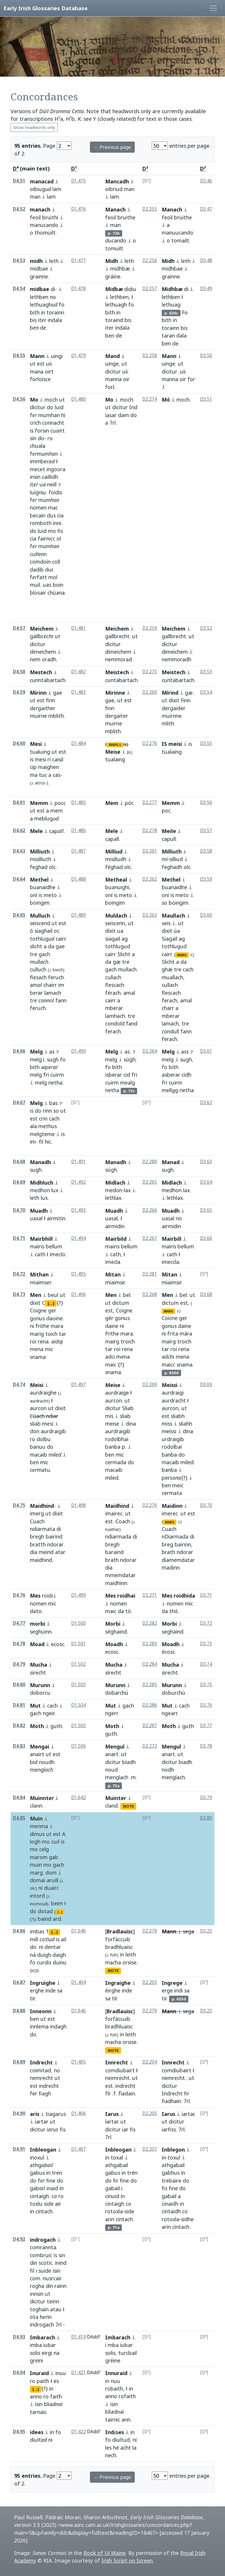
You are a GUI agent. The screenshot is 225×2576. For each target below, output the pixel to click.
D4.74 (19, 1384)
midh (36, 260)
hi (63, 415)
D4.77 (19, 1623)
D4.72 (19, 1274)
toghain (39, 2309)
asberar (171, 1074)
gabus (37, 2172)
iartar (41, 2121)
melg (36, 1059)
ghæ (167, 969)
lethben (39, 296)
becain (37, 515)
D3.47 (206, 209)
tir (32, 1998)
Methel (39, 879)
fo (61, 304)
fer (33, 2093)
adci (110, 1356)
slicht (36, 946)
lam (56, 188)
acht (125, 2447)
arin (109, 2219)
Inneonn (41, 2011)
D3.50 (206, 355)
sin (33, 438)
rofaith (127, 2396)
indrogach (43, 2239)
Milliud (113, 851)
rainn (60, 2285)
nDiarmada (175, 1536)
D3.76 (206, 1705)
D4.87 (19, 1982)
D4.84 (19, 1797)
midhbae (172, 268)
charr (168, 1007)
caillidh (50, 476)
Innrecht (116, 2062)
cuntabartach (178, 680)
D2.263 (149, 915)
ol (59, 538)
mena (36, 1348)
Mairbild (116, 1238)
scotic (45, 2262)
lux (54, 1190)
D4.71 (19, 1238)
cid (126, 1074)
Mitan (113, 1274)
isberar (113, 1074)
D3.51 (206, 399)
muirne (38, 715)
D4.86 (19, 1931)
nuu (115, 2380)
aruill (52, 1880)
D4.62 (19, 830)
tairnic (112, 2419)
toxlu (36, 2203)
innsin (36, 2293)
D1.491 (78, 1162)
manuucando (177, 232)
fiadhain (171, 2100)
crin (43, 1118)
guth (56, 1726)
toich (51, 1333)
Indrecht (41, 2062)
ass (185, 1051)
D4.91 (19, 2149)
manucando (44, 224)
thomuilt (45, 232)
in (43, 312)
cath (40, 1254)
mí (165, 859)
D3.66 (206, 1238)
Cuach (37, 1521)
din (33, 2262)
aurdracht (174, 1400)
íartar (111, 2121)
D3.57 (206, 830)
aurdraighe (43, 1392)
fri (46, 1074)
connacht (53, 422)
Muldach (116, 915)
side (49, 2203)
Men (35, 1294)
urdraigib (173, 1439)
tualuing (40, 751)
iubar (49, 2344)
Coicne (170, 1317)
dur (49, 569)
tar (62, 1333)
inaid (52, 2188)
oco (34, 1970)
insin (35, 476)
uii (49, 363)
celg (44, 1849)
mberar (114, 1007)
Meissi (170, 1384)
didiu (130, 288)
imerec (170, 1513)
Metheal (116, 879)
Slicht (123, 954)
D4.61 (19, 802)
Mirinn (38, 692)
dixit (174, 700)
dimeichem (43, 651)
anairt (37, 1754)
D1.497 (78, 1384)
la (134, 2447)
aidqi (57, 1341)
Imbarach (42, 2337)
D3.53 (206, 672)
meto (50, 895)
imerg (37, 1513)
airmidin (171, 1226)
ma (34, 774)
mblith (56, 715)
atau (56, 2309)
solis (35, 2352)
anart (111, 1754)
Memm (39, 802)
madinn (171, 1567)
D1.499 (78, 1595)
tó (128, 1611)
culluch (38, 969)
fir (186, 2093)
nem (35, 659)
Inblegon (173, 2149)
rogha (37, 2285)
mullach (127, 969)
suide (44, 2270)
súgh (129, 1059)
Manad (171, 1162)
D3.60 (206, 915)
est (41, 363)
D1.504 (78, 1705)
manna (113, 379)
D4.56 (19, 399)
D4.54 (19, 288)
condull (170, 1031)
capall (112, 838)
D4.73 (19, 1294)
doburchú (173, 1692)
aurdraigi (173, 1392)
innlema (39, 2026)
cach (188, 969)
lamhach (115, 1015)
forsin (42, 430)
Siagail (169, 938)
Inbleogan (43, 2149)
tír (114, 1998)
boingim (40, 902)
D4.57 (19, 628)
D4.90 (19, 2113)
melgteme (42, 1134)
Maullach (173, 915)
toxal (117, 2157)
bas (53, 1103)
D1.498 (78, 1505)
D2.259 (149, 628)
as (51, 1051)
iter (109, 327)
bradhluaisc (119, 1946)
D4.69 (19, 1182)
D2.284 (149, 1664)
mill (34, 1939)
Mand (112, 355)
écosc (168, 1651)
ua (120, 930)
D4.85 (19, 1818)
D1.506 (78, 1746)
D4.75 (19, 1505)
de (119, 335)
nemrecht (41, 2077)
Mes (35, 1595)
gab (53, 1857)
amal (129, 992)
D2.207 (149, 2149)
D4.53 (19, 260)
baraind (114, 1551)
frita (172, 1333)
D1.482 (78, 672)
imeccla (170, 1261)
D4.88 (19, 2011)
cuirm (57, 1074)
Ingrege (172, 1982)
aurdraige (117, 1392)
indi (178, 1990)
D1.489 (78, 915)
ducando (115, 240)
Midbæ (114, 288)
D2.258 (149, 355)
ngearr (169, 1713)
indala (55, 319)
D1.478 (78, 288)
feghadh (172, 866)
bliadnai (114, 2411)
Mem (111, 802)
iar (125, 2129)
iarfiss (169, 2129)
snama (38, 1356)
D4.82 (19, 1726)
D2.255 (149, 209)
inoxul (37, 2157)
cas (56, 774)
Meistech (117, 672)
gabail (112, 2188)
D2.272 (149, 1746)
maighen (48, 766)
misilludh (115, 859)
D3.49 (206, 288)
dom (51, 1872)
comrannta (43, 2247)
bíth (117, 1067)
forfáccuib (117, 1939)
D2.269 (149, 1384)
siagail (112, 938)
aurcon (38, 1408)
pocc (60, 802)
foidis (55, 492)
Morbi (112, 1623)
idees (36, 2432)
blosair (38, 592)
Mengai (39, 1746)
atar (60, 1551)
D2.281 (149, 1274)
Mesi (36, 743)
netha (55, 1082)
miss (167, 1423)
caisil (57, 759)
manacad (42, 181)
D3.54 (206, 692)
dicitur (113, 371)
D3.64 (206, 1182)
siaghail (43, 930)
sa (59, 1990)
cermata (172, 1492)
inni (57, 522)
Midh (111, 260)
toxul (174, 2157)
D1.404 (78, 1982)
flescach (114, 984)
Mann (37, 355)
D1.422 (78, 2432)
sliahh (185, 1423)
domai (37, 1880)
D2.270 (149, 1505)
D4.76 (19, 1595)
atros (40, 783)
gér (109, 1317)
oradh (49, 659)
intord (37, 1895)
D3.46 (206, 181)
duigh (44, 1954)
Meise (112, 1384)
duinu (60, 1962)
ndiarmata (42, 1528)
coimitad (40, 2070)
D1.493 (78, 1210)
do (50, 407)
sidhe (187, 2219)
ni (32, 1325)
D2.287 (149, 1726)
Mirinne (115, 692)
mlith (168, 723)
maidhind (41, 1559)
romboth (41, 522)
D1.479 (78, 355)
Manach (115, 209)
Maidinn (172, 1505)
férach (113, 992)
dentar (53, 1946)
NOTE (128, 1806)
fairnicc (46, 538)
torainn (55, 312)
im (61, 984)
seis (166, 923)
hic (48, 1141)
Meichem (42, 628)
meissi (169, 1431)
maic (110, 1364)
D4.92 (19, 2239)
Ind (133, 407)
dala (181, 335)
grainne (39, 276)
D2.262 (149, 879)
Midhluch (41, 1182)
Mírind (170, 692)
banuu (37, 1446)
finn (50, 700)
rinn (47, 1110)
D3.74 (206, 1664)
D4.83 (19, 1746)
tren (57, 2172)
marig (37, 1333)
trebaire (171, 2180)
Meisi (36, 1384)
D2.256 (149, 260)
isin (56, 2270)
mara (57, 1325)
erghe (37, 1990)
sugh (53, 1059)
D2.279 (149, 1931)
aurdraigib (53, 1431)
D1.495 (78, 1274)
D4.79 (19, 1664)
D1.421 (78, 2372)
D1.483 (78, 692)
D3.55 (206, 743)
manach (40, 209)
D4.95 (19, 2432)
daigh (59, 1954)
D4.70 (19, 1210)
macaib (38, 1454)
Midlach (115, 1182)
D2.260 (149, 692)
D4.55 (19, 355)
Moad (37, 1644)
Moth (37, 1726)
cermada (115, 1462)
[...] (51, 1303)
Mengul (115, 1746)
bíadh (129, 1761)
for (108, 386)
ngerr (111, 1713)
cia (60, 515)
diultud (121, 2439)
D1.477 (78, 260)
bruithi (50, 217)
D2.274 (149, 399)
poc (166, 810)
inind (61, 2262)
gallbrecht (117, 636)
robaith (114, 2388)
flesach (38, 977)
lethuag (171, 304)
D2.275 (149, 672)
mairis (37, 1246)
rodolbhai (116, 1439)
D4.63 (19, 851)
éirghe (112, 1990)
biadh (185, 1761)
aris (34, 2113)
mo (52, 530)
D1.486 (78, 830)
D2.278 (149, 830)
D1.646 (78, 1931)
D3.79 (206, 1797)
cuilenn (38, 553)
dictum (120, 1302)
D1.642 (78, 1797)
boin (58, 584)
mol (52, 577)
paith (43, 2380)
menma (39, 1826)
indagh (58, 2026)
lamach (52, 992)
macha (113, 1962)
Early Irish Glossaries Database (46, 8)
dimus (37, 1833)
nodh (168, 1769)
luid (59, 407)
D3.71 (206, 1595)
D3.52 (206, 628)
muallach (172, 977)
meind (46, 1551)
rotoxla (114, 2211)
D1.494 (78, 1238)
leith (130, 1954)
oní (33, 895)
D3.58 (206, 851)
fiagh (45, 2093)
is (31, 430)
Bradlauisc (120, 1931)
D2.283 (149, 1644)
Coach (122, 1521)
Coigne (38, 1310)
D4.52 (19, 209)
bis (33, 319)
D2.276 (149, 743)
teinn (53, 2301)
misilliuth (40, 859)
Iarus (112, 2113)
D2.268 (149, 1294)
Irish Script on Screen (127, 2560)
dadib (37, 569)
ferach (113, 1031)
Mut (35, 1705)
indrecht (49, 2085)
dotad (45, 1911)
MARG (182, 955)
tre (33, 954)
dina (131, 1423)
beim (57, 1903)
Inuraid (39, 2373)
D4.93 (19, 2337)
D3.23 (206, 1931)
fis (60, 530)
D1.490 (78, 1051)
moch (51, 399)
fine (50, 2180)
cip (33, 766)
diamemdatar (178, 1559)
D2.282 (149, 1623)
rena (43, 1341)
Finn (185, 700)
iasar (111, 415)
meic (177, 1485)
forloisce (40, 379)
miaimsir (115, 1282)
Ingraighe (118, 1982)
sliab (35, 1423)
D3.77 (206, 1726)
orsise (129, 1962)
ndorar (55, 1544)
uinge (112, 363)
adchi (168, 1356)
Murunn (40, 1685)
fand (131, 1023)
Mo (34, 399)
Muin (36, 1818)
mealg (127, 1082)
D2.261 (149, 851)
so (164, 902)
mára (186, 1333)
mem (56, 810)
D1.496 (78, 1294)
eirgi (47, 2352)
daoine (54, 1318)
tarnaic (38, 2411)
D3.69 (206, 1384)
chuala (37, 445)
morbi (37, 1623)
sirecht (38, 1672)
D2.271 (149, 1595)
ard (57, 1918)
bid (34, 1761)
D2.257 (149, 288)
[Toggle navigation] (213, 8)
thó (173, 1611)
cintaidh (171, 2211)
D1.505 (78, 1726)
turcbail (127, 2352)
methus (47, 1126)
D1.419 (78, 2337)
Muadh (39, 1210)
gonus (37, 1318)
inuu (60, 2373)
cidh (186, 1074)
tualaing (172, 751)
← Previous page (112, 147)
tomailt (180, 240)
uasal (36, 1218)
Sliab (128, 1408)
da (51, 946)
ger (52, 1310)
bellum (54, 1246)
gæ (189, 692)
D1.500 (78, 1623)
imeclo (57, 1254)
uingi (57, 355)
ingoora (56, 469)
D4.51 (19, 181)
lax (127, 1190)
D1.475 (78, 181)
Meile (169, 830)
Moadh (114, 1644)
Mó (166, 399)
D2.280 (149, 1162)
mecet (37, 469)
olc (52, 866)
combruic (41, 2255)
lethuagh (116, 304)
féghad (114, 866)
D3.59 (206, 879)
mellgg (170, 1090)
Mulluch (40, 915)
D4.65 (19, 915)
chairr (50, 984)
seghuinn (41, 1631)
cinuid (112, 2196)
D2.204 (149, 2062)
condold (115, 1023)
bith (35, 312)
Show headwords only (34, 127)
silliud (176, 859)
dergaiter (116, 715)
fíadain (126, 2093)
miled (111, 1477)
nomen (38, 507)
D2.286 (149, 1705)
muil (35, 584)
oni (165, 895)
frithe (42, 1325)
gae (57, 692)
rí (49, 759)
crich (35, 422)
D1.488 (78, 879)
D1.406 (78, 2113)
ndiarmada (118, 1536)
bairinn (183, 1544)
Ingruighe (42, 1982)
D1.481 (78, 628)
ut (32, 363)
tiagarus (56, 2113)
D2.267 (149, 1238)
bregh (37, 1536)
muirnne (172, 715)
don (34, 1431)
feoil (35, 217)
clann (36, 1805)
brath (112, 1559)
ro (50, 438)
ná (33, 1954)
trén (132, 2172)
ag (125, 938)
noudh (46, 1761)
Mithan (39, 1274)
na (56, 2352)
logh (35, 1841)
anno (36, 2396)
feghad (38, 866)
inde (50, 1990)
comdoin (40, 561)
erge (167, 1990)
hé (116, 2447)
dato (36, 1611)
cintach (43, 2211)
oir (126, 379)
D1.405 (78, 2062)
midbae (39, 268)
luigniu (38, 492)
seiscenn (115, 923)
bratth (38, 1544)
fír (108, 2093)
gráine (112, 276)
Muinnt (42, 1797)
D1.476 (78, 209)
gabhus (171, 2172)
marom (38, 1857)
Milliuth (40, 851)
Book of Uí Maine (104, 2552)
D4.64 (19, 879)
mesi (40, 759)
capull (169, 838)
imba (36, 2344)
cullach (113, 977)
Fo (185, 312)
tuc (43, 774)
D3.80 (206, 1818)
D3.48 (206, 260)
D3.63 (206, 1162)
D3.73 (206, 1644)
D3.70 (206, 1505)
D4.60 (19, 743)
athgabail (116, 2165)
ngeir (48, 1713)
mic (49, 1348)
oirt (49, 371)
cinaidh (170, 2203)
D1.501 (78, 1644)
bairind (54, 1536)
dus (51, 515)
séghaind (116, 1631)
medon (113, 1190)
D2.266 (149, 1210)
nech (110, 2455)
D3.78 (206, 1746)
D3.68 (206, 1294)
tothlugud (117, 946)
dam (123, 415)
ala (33, 1126)
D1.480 (78, 399)
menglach (116, 1777)
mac (53, 507)
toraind (114, 319)
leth (54, 260)
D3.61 (206, 1051)
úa (177, 930)
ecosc (57, 1644)
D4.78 (19, 1644)
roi (33, 1341)
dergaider (173, 708)
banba (112, 1446)
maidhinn (116, 1582)
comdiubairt (120, 2070)
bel (126, 1294)
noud (111, 1769)
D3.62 (206, 1102)
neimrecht (117, 2077)
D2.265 (149, 1182)
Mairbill (171, 1238)
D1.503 (78, 1685)
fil (41, 1141)
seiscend (40, 923)
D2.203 (149, 1982)
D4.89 (19, 2062)
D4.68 (19, 1162)
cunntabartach (47, 680)
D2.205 (149, 2113)
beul (53, 1294)
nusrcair (52, 2278)
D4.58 (19, 672)
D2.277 (149, 802)
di (53, 288)
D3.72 (206, 1623)
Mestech (41, 672)
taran (168, 335)
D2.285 (149, 1685)
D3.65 (206, 1210)
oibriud (113, 188)
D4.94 (19, 2372)
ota (34, 2316)
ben (109, 335)
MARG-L (115, 745)
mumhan (49, 415)
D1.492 (78, 1182)
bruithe (126, 217)
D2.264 (149, 1051)
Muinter (115, 1797)
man (35, 196)
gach (44, 954)
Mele (36, 830)
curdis (44, 1962)
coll (56, 561)
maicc (168, 1364)
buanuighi (117, 887)
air (58, 2203)
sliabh (178, 1415)
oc (56, 930)
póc (129, 802)
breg (167, 1544)
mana (36, 371)
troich (128, 1341)
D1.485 (78, 802)
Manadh (40, 1162)
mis (109, 1415)
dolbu (44, 1439)
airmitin (56, 1218)
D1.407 (78, 2149)
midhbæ (120, 268)
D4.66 (19, 1051)
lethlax (113, 1197)
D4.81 (19, 1705)
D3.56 (206, 802)
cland (111, 1805)
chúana (56, 592)
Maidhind (42, 1505)
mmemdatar (120, 1575)
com (35, 2278)
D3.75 (206, 1685)
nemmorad (118, 659)
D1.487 (78, 851)
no (53, 296)
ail (63, 1939)
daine (111, 1325)
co (128, 2203)
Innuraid (116, 2373)
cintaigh (39, 2196)
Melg (36, 1051)
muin (36, 1864)
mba (113, 2344)
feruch (56, 977)
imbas (37, 1931)
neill (52, 484)
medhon (40, 1190)
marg (36, 1872)
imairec (113, 1513)
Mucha (38, 1664)
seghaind (172, 1631)
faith (56, 2396)
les (108, 2447)
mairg (112, 1341)
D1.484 (78, 743)
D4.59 (19, 692)
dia (33, 1551)
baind (44, 1918)
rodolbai (172, 1446)
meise (112, 1423)
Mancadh (117, 181)
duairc (51, 1887)
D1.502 (78, 1664)
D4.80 (19, 1685)
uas (47, 584)
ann (126, 2419)
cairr (60, 938)
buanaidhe (42, 887)
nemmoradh (176, 659)
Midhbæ (172, 288)
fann (61, 1000)
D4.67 (19, 1102)
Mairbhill (41, 1238)
